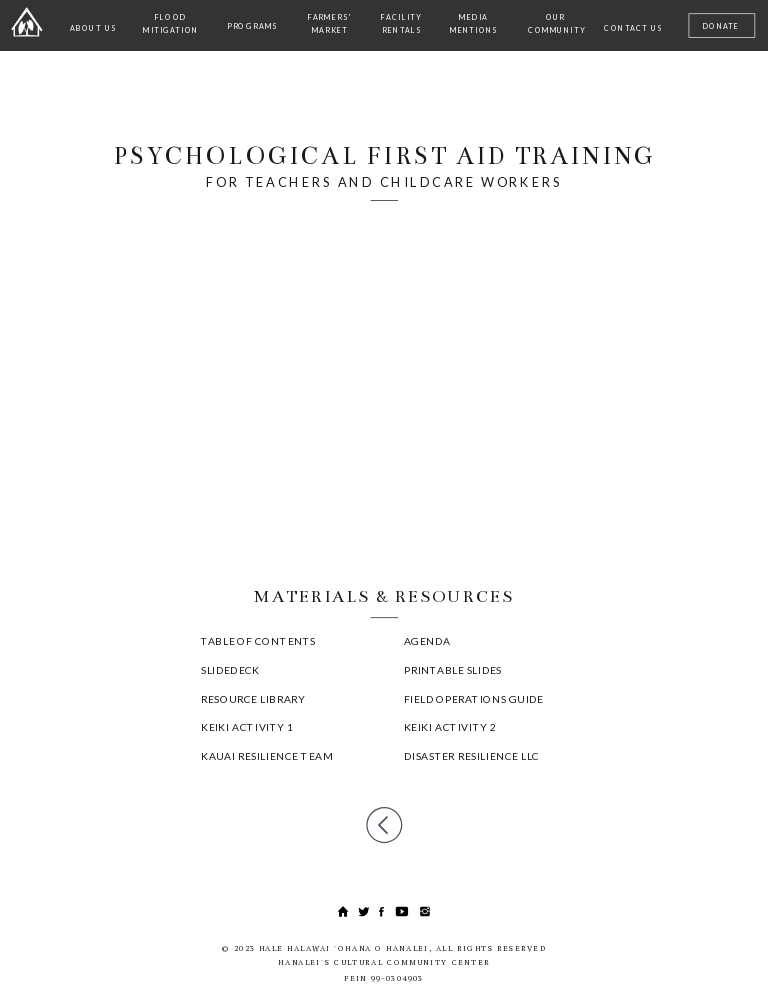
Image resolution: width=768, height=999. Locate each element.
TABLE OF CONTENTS (258, 640)
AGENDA (427, 640)
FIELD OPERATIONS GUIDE (474, 698)
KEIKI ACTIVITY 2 (450, 726)
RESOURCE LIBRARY (253, 698)
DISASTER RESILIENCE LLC (471, 755)
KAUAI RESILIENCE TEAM (267, 755)
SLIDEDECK (230, 669)
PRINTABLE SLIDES (453, 669)
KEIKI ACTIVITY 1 (247, 726)
